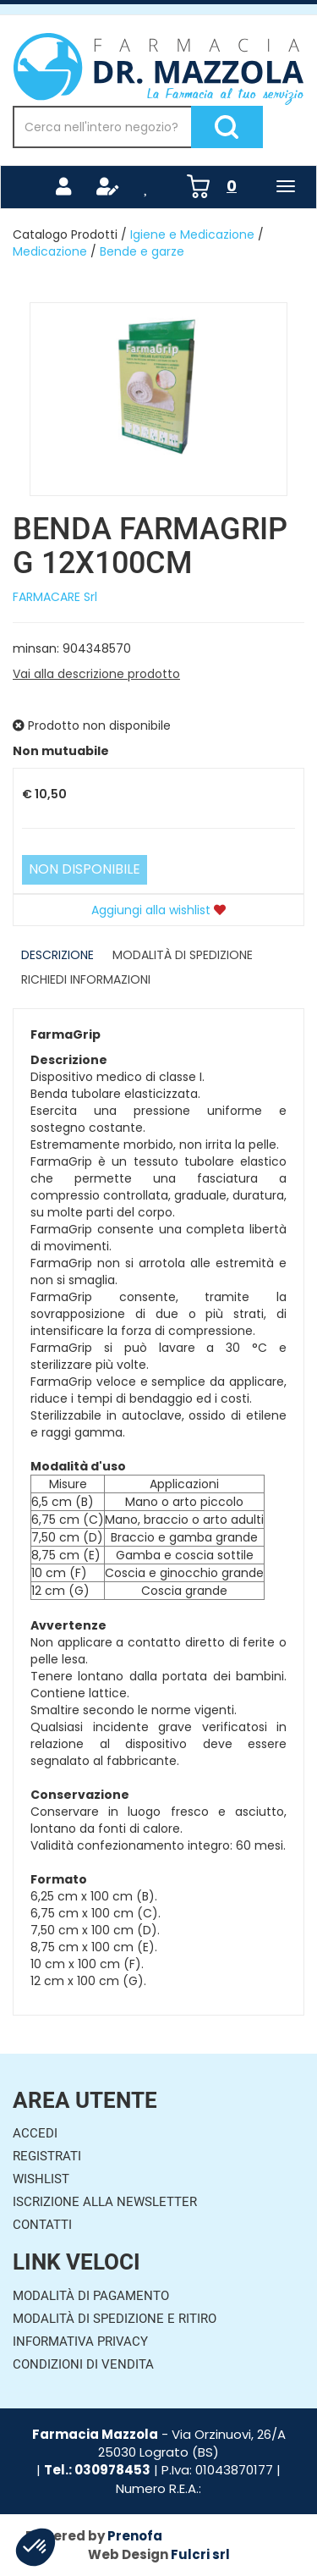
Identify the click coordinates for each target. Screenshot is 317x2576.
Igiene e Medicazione (192, 234)
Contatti (42, 2224)
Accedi (35, 2133)
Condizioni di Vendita (83, 2364)
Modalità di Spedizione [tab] (182, 954)
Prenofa (134, 2536)
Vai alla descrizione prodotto (96, 673)
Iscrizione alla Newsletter (105, 2201)
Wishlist (41, 2179)
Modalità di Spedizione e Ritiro (114, 2318)
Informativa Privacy (80, 2341)
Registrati (47, 2156)
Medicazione (50, 251)
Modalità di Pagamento (91, 2295)
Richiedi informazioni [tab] (85, 979)
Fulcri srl (200, 2554)
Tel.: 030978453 (97, 2470)
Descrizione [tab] (57, 954)
